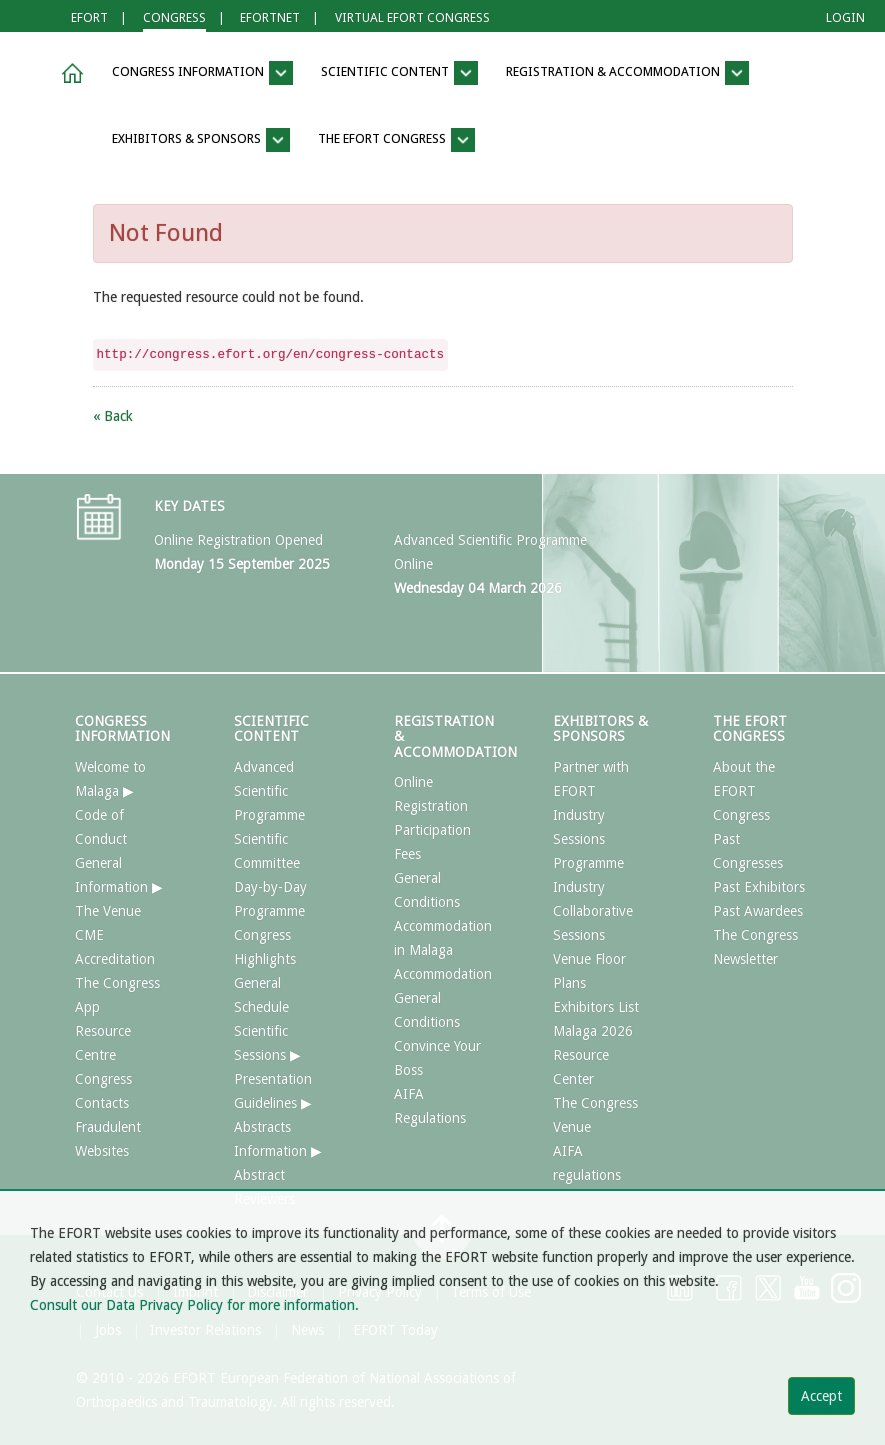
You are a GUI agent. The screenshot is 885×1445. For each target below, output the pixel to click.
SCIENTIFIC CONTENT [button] (399, 73)
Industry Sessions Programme (588, 839)
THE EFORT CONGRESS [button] (396, 140)
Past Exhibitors (759, 887)
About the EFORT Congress (744, 791)
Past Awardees (758, 911)
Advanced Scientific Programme (269, 791)
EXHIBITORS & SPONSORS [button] (201, 140)
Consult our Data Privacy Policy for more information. (194, 1305)
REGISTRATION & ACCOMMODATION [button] (627, 73)
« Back (113, 416)
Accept (821, 1396)
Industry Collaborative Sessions (593, 911)
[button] (69, 73)
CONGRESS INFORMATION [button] (202, 73)
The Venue (108, 911)
